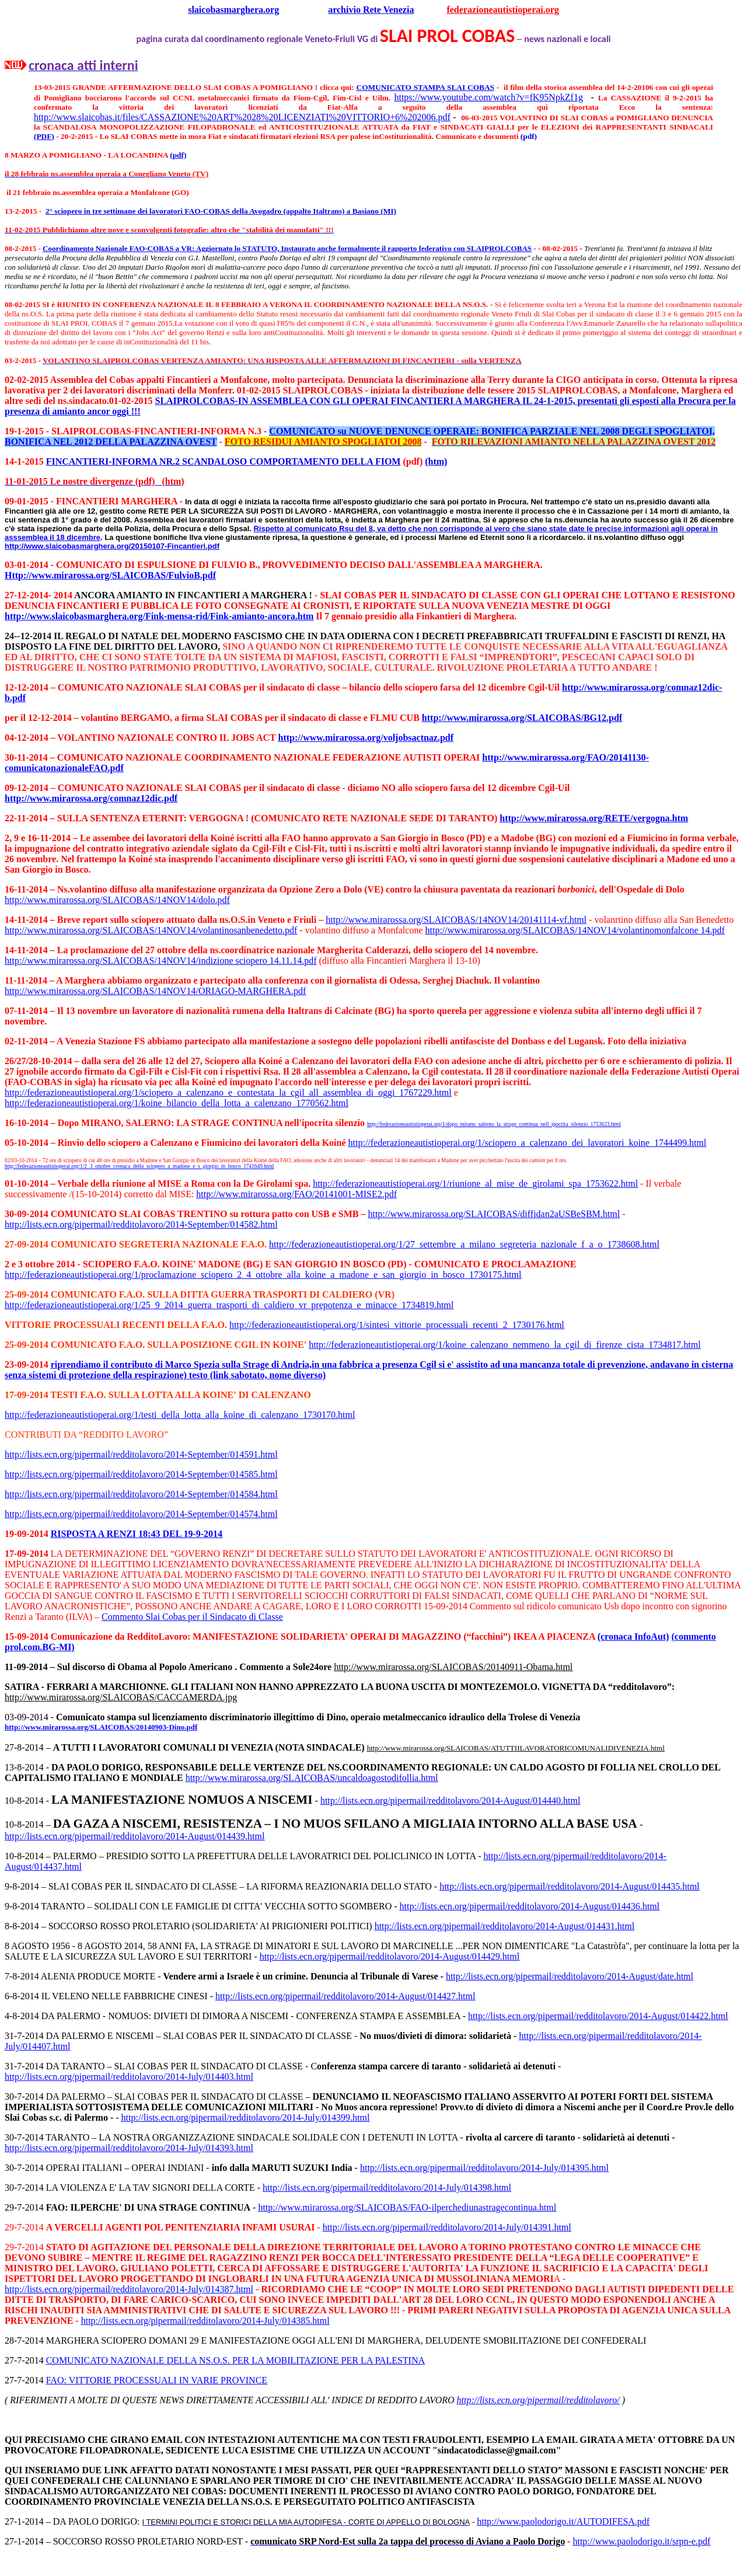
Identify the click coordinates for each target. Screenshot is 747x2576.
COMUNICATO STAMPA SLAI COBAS (425, 87)
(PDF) (44, 136)
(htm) (436, 461)
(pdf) (529, 136)
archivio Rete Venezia (371, 10)
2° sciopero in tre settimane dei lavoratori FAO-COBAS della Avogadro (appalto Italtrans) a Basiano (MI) (221, 211)
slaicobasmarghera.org (233, 10)
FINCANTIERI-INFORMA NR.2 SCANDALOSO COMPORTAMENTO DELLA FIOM (223, 461)
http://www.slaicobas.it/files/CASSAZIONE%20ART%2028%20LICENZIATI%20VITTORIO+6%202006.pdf (242, 117)
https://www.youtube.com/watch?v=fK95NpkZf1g (488, 97)
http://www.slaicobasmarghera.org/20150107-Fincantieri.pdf (112, 546)
